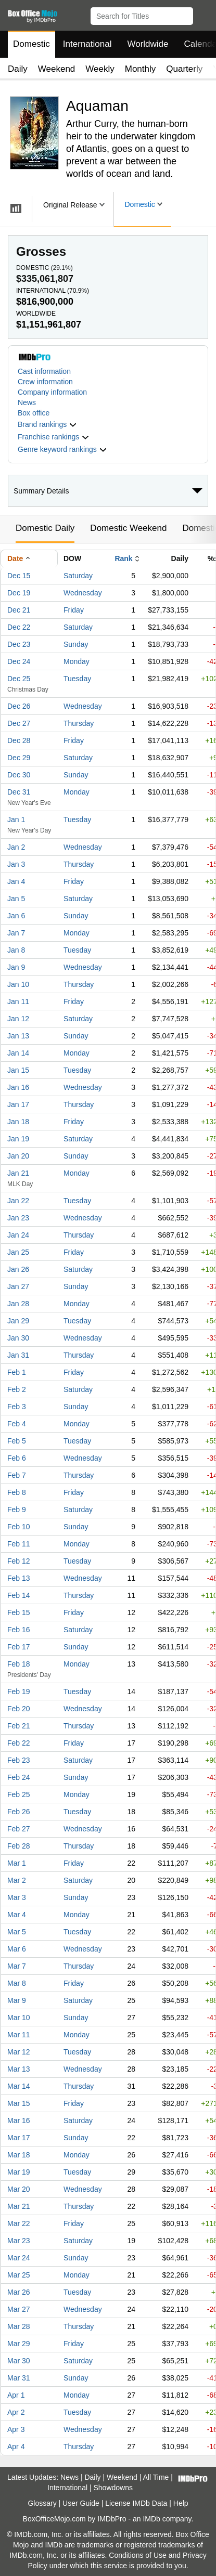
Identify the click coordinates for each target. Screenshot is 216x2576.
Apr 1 (15, 2395)
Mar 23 (18, 2240)
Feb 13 (18, 1578)
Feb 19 (18, 1691)
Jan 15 (18, 1070)
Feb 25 (18, 1794)
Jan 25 (18, 1252)
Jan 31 (18, 1355)
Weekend (56, 69)
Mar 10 (18, 2017)
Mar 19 (18, 2172)
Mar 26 (18, 2292)
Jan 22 (18, 1200)
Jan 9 (16, 967)
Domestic (31, 44)
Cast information (44, 371)
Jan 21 (18, 1173)
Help (180, 2503)
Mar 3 (16, 1897)
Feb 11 (18, 1544)
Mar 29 (18, 2343)
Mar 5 (16, 1932)
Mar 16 (18, 2120)
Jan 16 (18, 1087)
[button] (203, 14)
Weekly (99, 69)
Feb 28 (18, 1846)
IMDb (151, 2519)
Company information (52, 392)
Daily (18, 69)
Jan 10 (18, 984)
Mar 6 (16, 1949)
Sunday (75, 644)
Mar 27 (18, 2309)
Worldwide (147, 44)
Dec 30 (18, 775)
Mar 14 (18, 2086)
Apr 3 (15, 2429)
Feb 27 (18, 1829)
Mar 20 (18, 2189)
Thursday (78, 723)
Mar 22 (18, 2223)
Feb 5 (16, 1441)
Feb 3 (16, 1406)
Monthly (140, 69)
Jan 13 (18, 1036)
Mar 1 (16, 1863)
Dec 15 (18, 575)
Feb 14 (18, 1595)
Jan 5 (16, 898)
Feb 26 (18, 1811)
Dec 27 (18, 723)
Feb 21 (18, 1726)
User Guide (80, 2503)
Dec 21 (18, 610)
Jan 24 (18, 1235)
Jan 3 (16, 864)
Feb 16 (18, 1629)
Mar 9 (16, 2000)
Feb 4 (16, 1424)
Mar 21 (18, 2206)
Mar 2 (16, 1880)
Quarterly (184, 69)
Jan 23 (18, 1218)
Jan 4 (16, 881)
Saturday (78, 575)
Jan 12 (18, 1018)
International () (52, 290)
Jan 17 (18, 1104)
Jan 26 (18, 1269)
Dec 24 (18, 661)
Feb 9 (16, 1509)
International (87, 44)
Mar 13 (18, 2069)
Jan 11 (18, 1001)
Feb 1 (16, 1372)
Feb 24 (18, 1777)
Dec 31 (18, 792)
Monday (76, 661)
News (27, 402)
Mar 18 (18, 2155)
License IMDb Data (136, 2503)
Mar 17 (18, 2137)
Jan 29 (18, 1321)
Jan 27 (18, 1286)
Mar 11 (18, 2035)
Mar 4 (16, 1914)
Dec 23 (18, 644)
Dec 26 (18, 706)
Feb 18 (18, 1664)
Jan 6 (16, 916)
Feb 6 (16, 1458)
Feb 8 (16, 1492)
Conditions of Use (138, 2555)
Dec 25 (18, 678)
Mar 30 (18, 2361)
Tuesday (77, 678)
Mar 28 (18, 2326)
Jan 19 (18, 1139)
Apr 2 (15, 2412)
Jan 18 (18, 1121)
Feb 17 (18, 1647)
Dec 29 (18, 757)
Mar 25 (18, 2275)
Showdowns (113, 2487)
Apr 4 (15, 2446)
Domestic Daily (45, 528)
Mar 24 (18, 2258)
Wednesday (82, 593)
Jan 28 (18, 1303)
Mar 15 (18, 2103)
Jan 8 (16, 950)
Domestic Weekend (128, 528)
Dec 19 (18, 593)
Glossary (42, 2503)
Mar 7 (16, 1966)
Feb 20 (18, 1709)
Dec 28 (18, 740)
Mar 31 (18, 2378)
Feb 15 (18, 1612)
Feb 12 (18, 1561)
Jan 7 (16, 933)
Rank (123, 558)
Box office (33, 413)
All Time (156, 2477)
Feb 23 (18, 1760)
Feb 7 (16, 1475)
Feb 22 (18, 1743)
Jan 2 (16, 847)
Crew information (45, 382)
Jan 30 (18, 1338)
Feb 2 (16, 1389)
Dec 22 (18, 627)
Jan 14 (18, 1053)
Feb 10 (18, 1527)
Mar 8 (16, 1983)
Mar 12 (18, 2052)
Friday (73, 610)
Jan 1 (16, 819)
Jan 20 (18, 1156)
